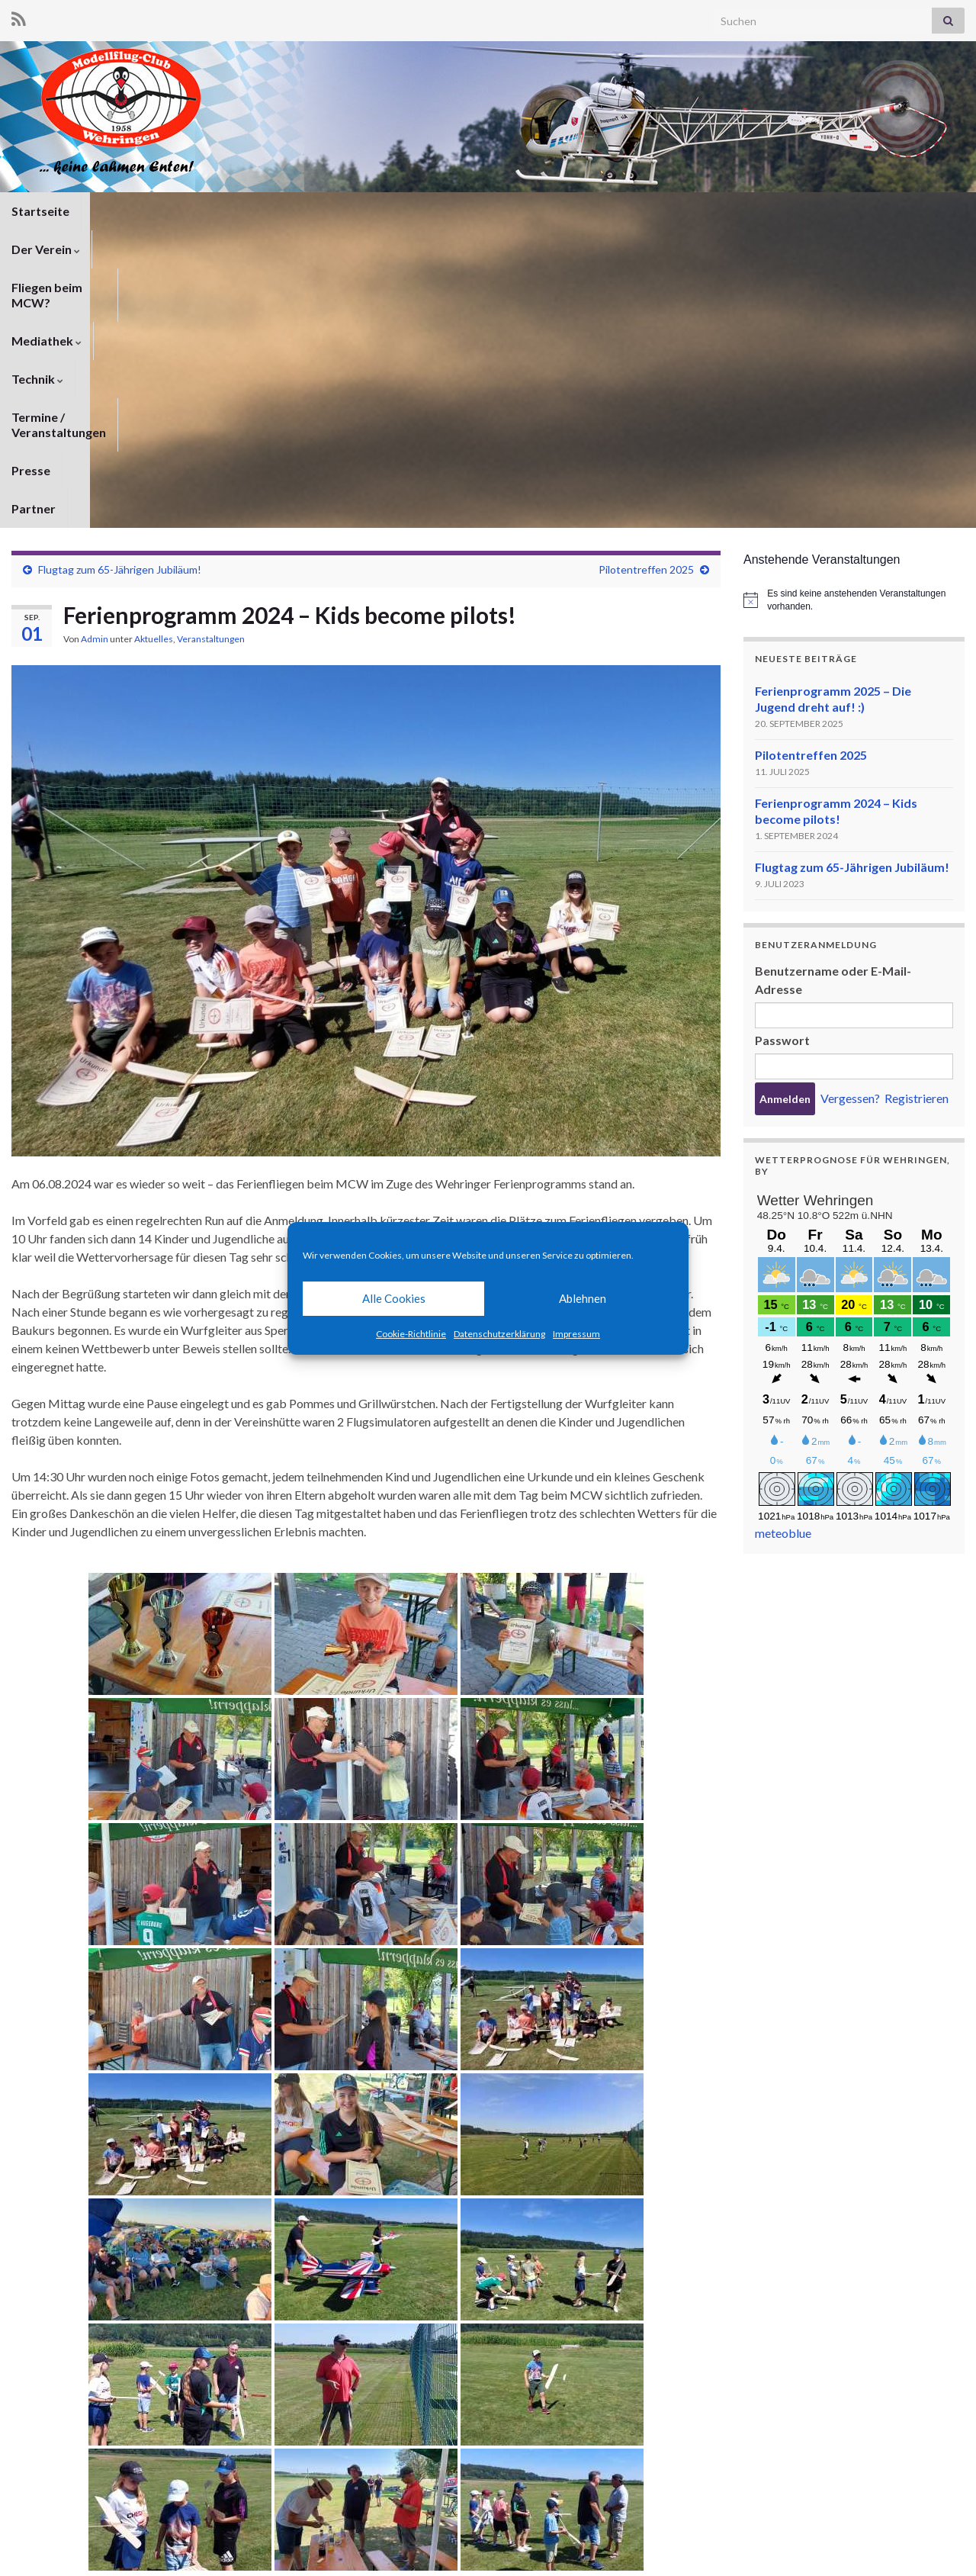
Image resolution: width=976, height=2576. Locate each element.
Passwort (782, 742)
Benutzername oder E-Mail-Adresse (833, 682)
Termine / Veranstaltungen (565, 211)
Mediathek (356, 211)
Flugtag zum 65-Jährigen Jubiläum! (119, 271)
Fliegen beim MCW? (241, 211)
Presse (683, 211)
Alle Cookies (393, 1298)
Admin (94, 341)
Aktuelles (153, 341)
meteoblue (783, 1235)
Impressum (576, 1333)
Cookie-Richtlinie (411, 1333)
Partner (749, 211)
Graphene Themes (133, 2557)
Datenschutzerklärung (499, 1333)
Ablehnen (582, 1298)
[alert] (854, 302)
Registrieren (916, 800)
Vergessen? (850, 800)
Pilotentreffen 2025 (646, 271)
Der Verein (127, 211)
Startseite (40, 211)
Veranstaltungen (211, 341)
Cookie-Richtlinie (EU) (913, 2543)
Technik (441, 211)
